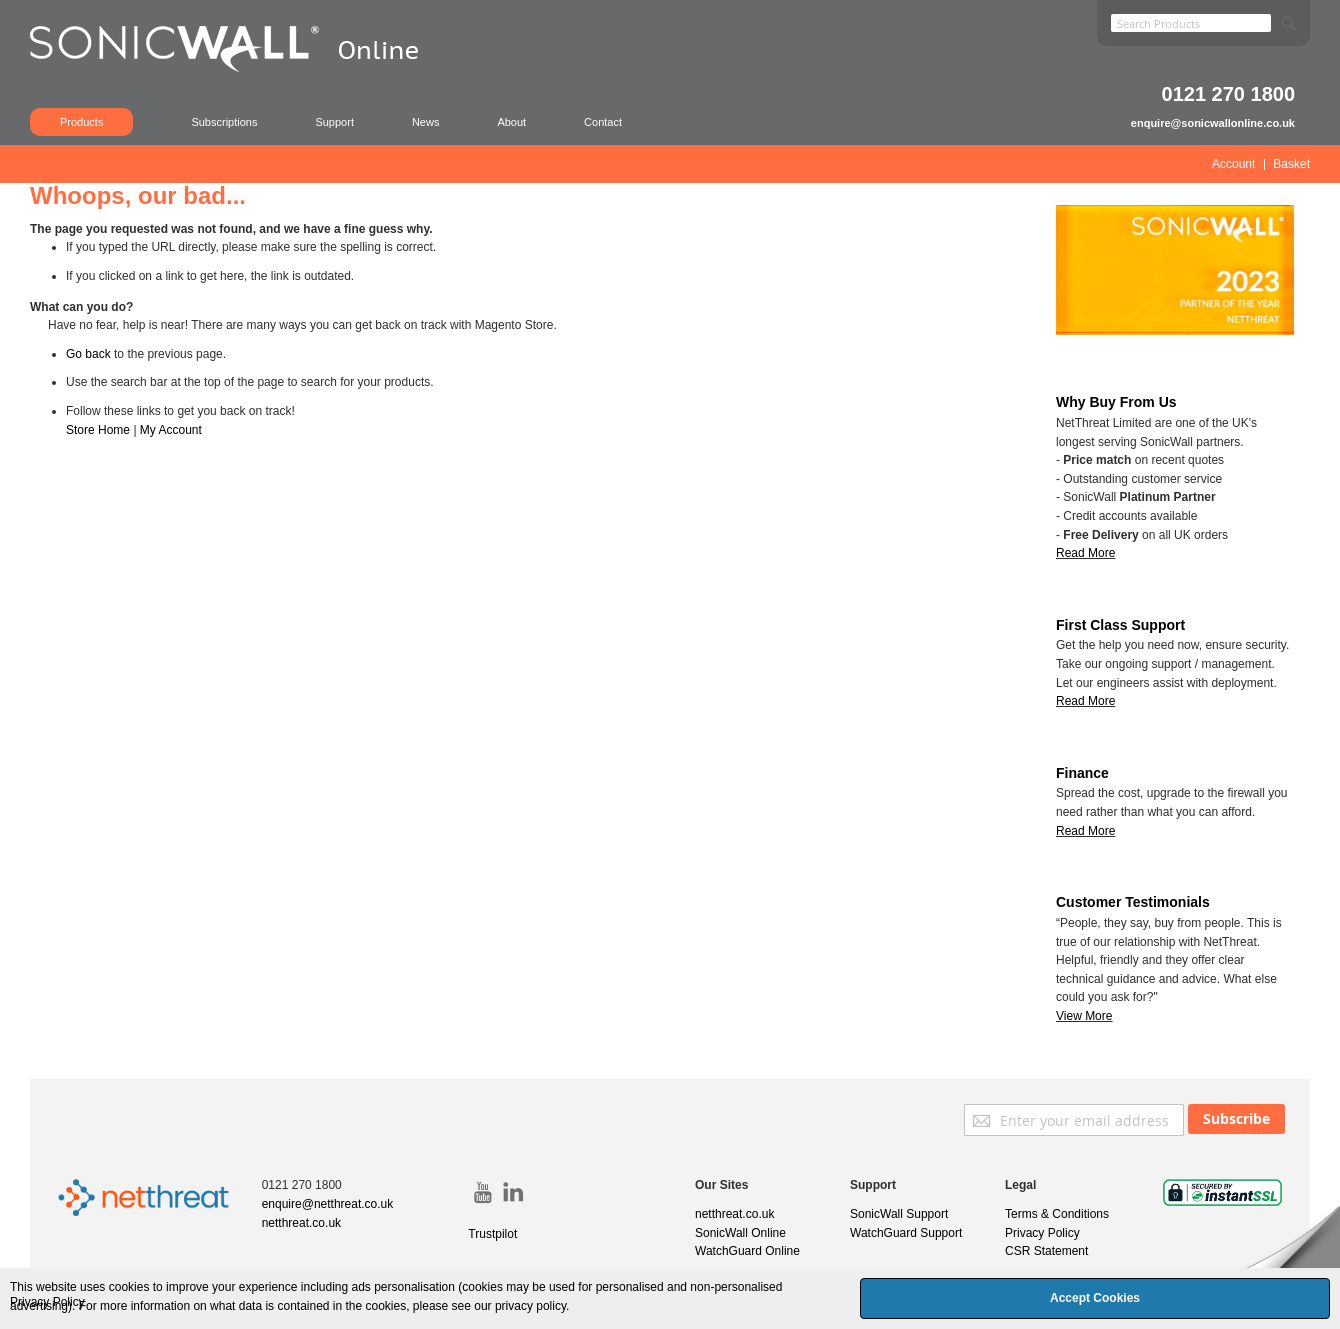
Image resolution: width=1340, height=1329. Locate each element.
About (511, 122)
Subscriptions (224, 122)
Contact (603, 122)
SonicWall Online (740, 1233)
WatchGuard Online (747, 1251)
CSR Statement (1046, 1251)
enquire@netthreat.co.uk (328, 1204)
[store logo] (235, 75)
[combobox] (1191, 23)
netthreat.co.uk (301, 1223)
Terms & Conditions (1057, 1214)
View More (1084, 1016)
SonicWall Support (899, 1214)
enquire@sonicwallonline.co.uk (1213, 123)
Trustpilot (492, 1234)
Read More (1085, 701)
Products (81, 122)
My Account (171, 430)
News (426, 122)
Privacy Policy (1042, 1233)
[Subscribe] (1236, 1119)
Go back (88, 354)
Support (334, 122)
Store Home (98, 430)
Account (1233, 164)
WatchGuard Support (906, 1233)
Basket (1291, 164)
